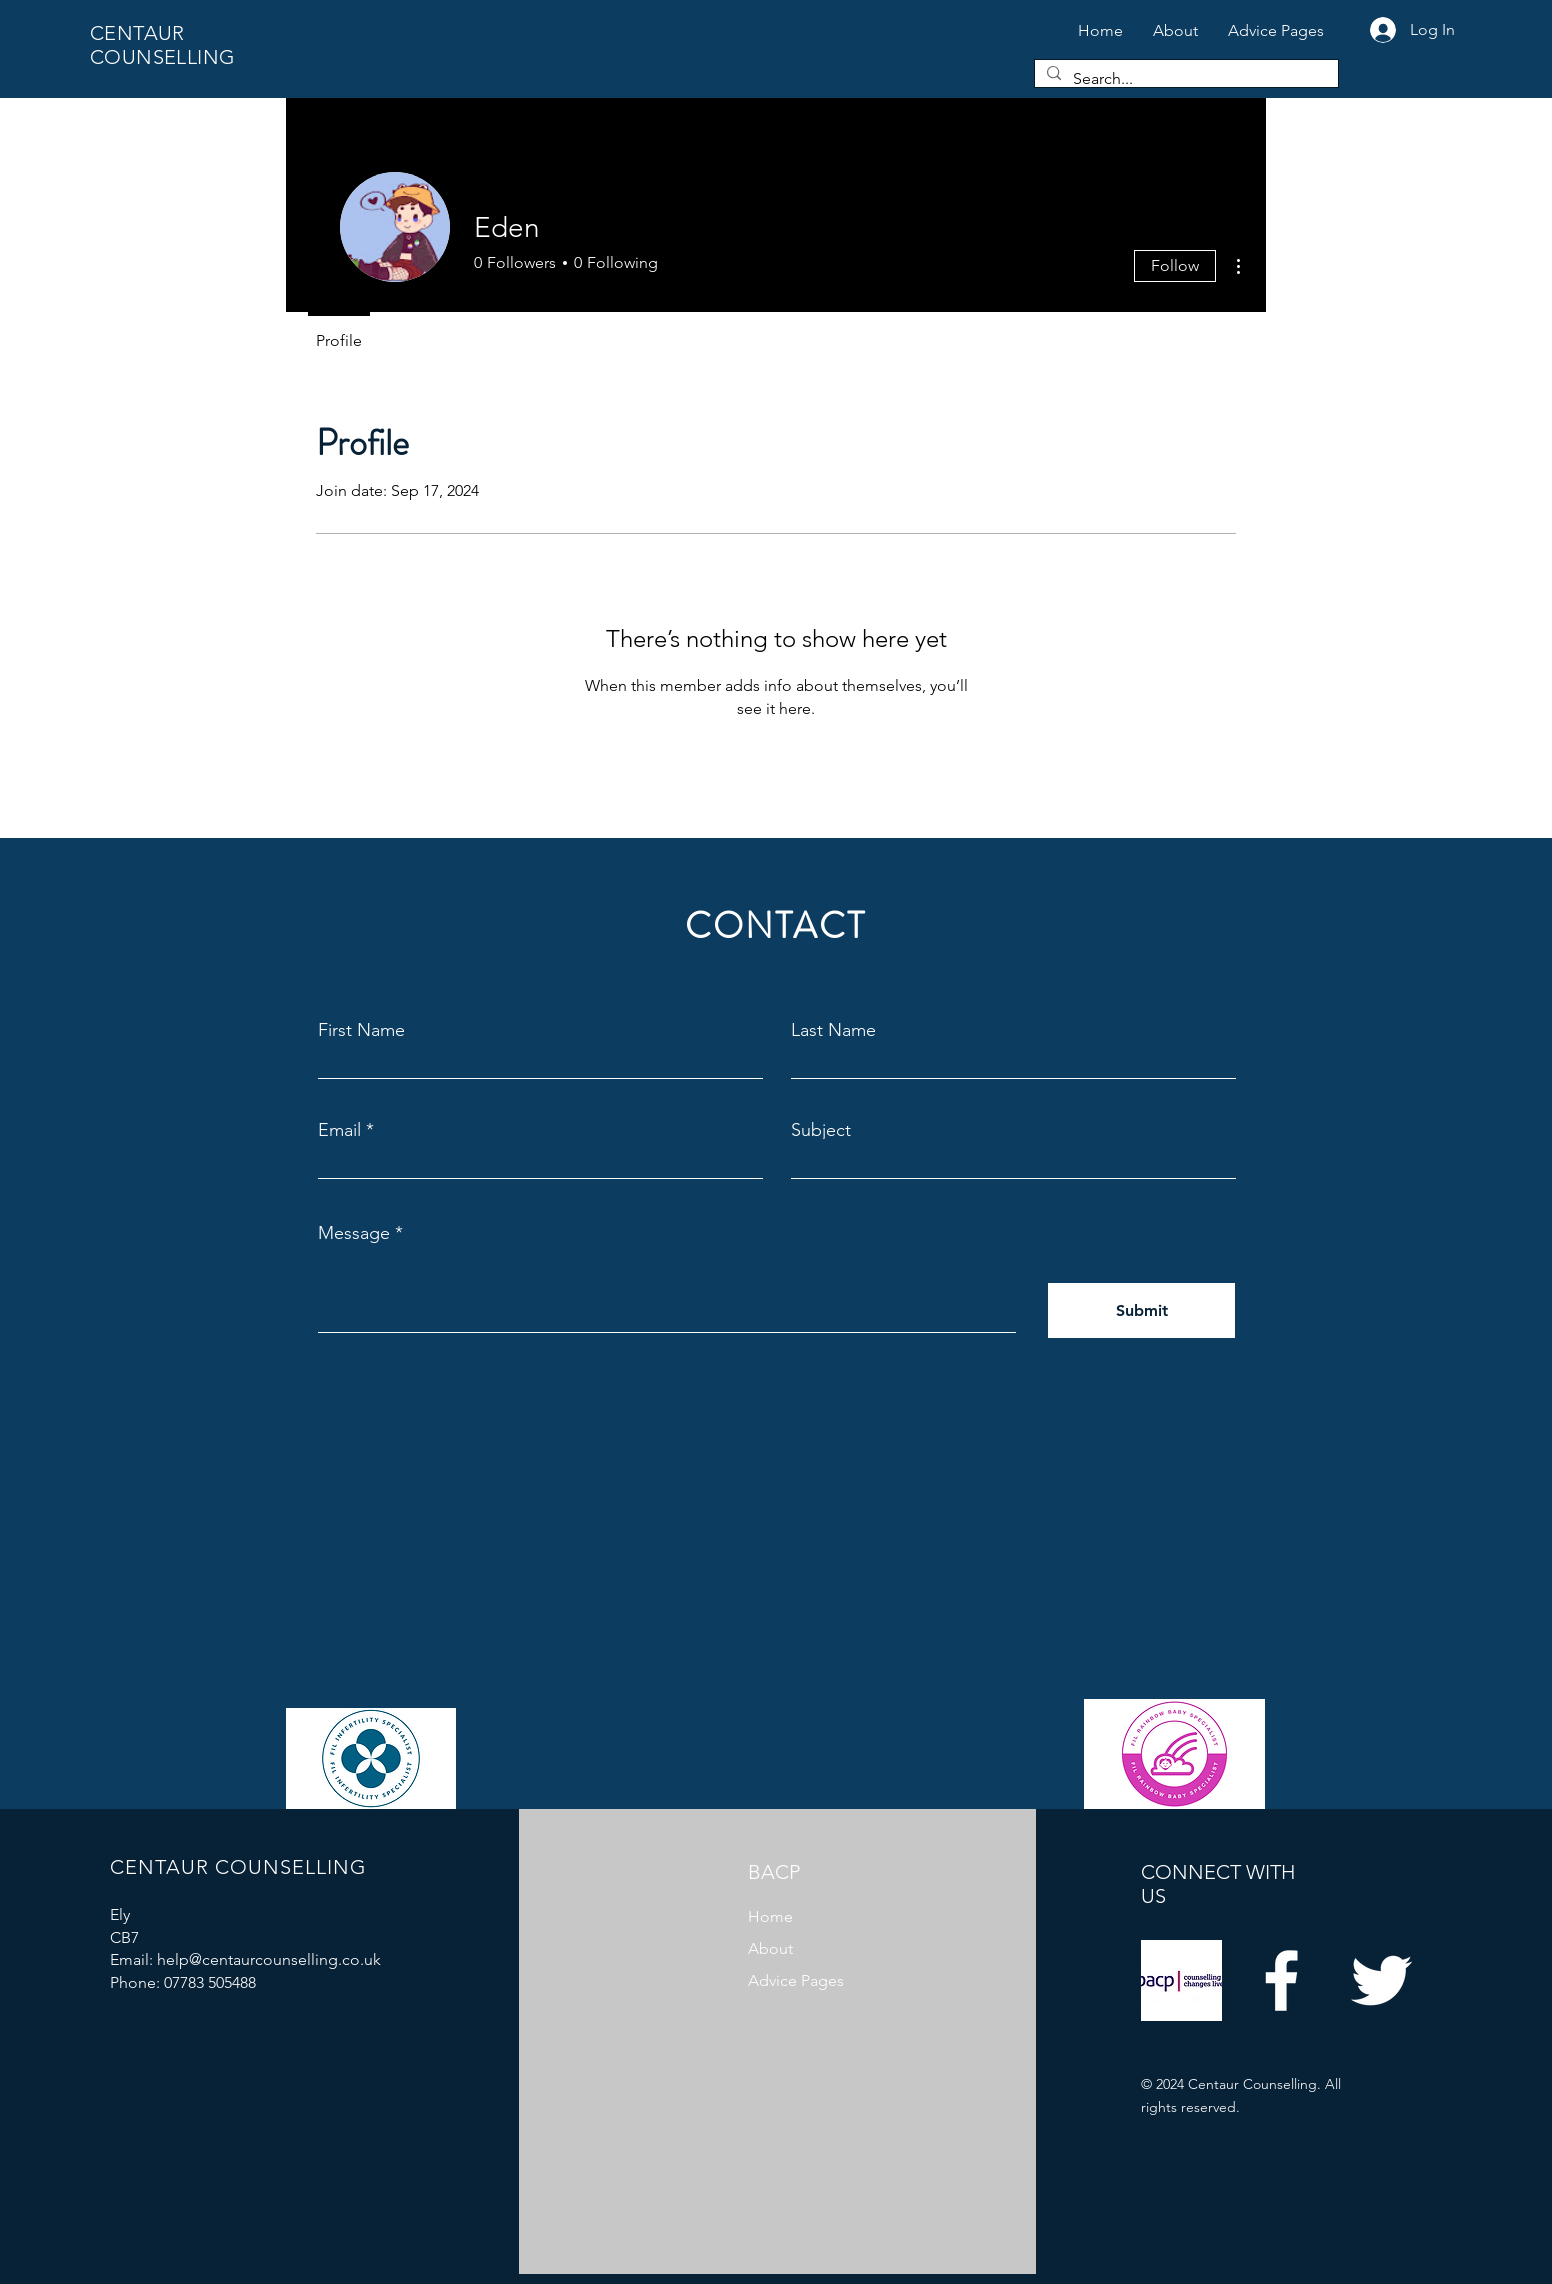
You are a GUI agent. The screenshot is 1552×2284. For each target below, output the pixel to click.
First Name (361, 1030)
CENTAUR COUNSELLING (162, 45)
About (770, 1948)
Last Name (833, 1030)
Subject (821, 1130)
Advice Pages (796, 1980)
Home (770, 1916)
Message (354, 1233)
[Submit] (1141, 1310)
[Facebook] (1281, 1980)
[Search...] (1184, 79)
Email (339, 1130)
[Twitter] (1381, 1980)
